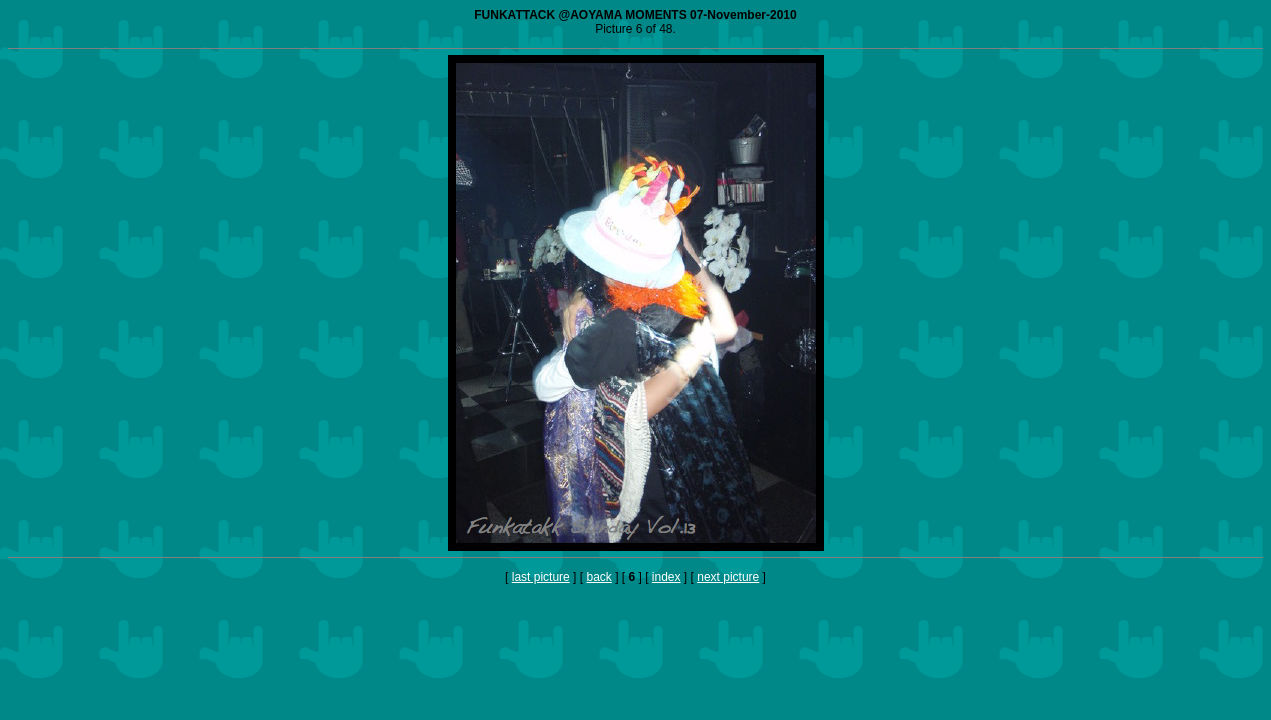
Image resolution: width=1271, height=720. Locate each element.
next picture (728, 577)
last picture (541, 577)
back (598, 577)
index (666, 577)
